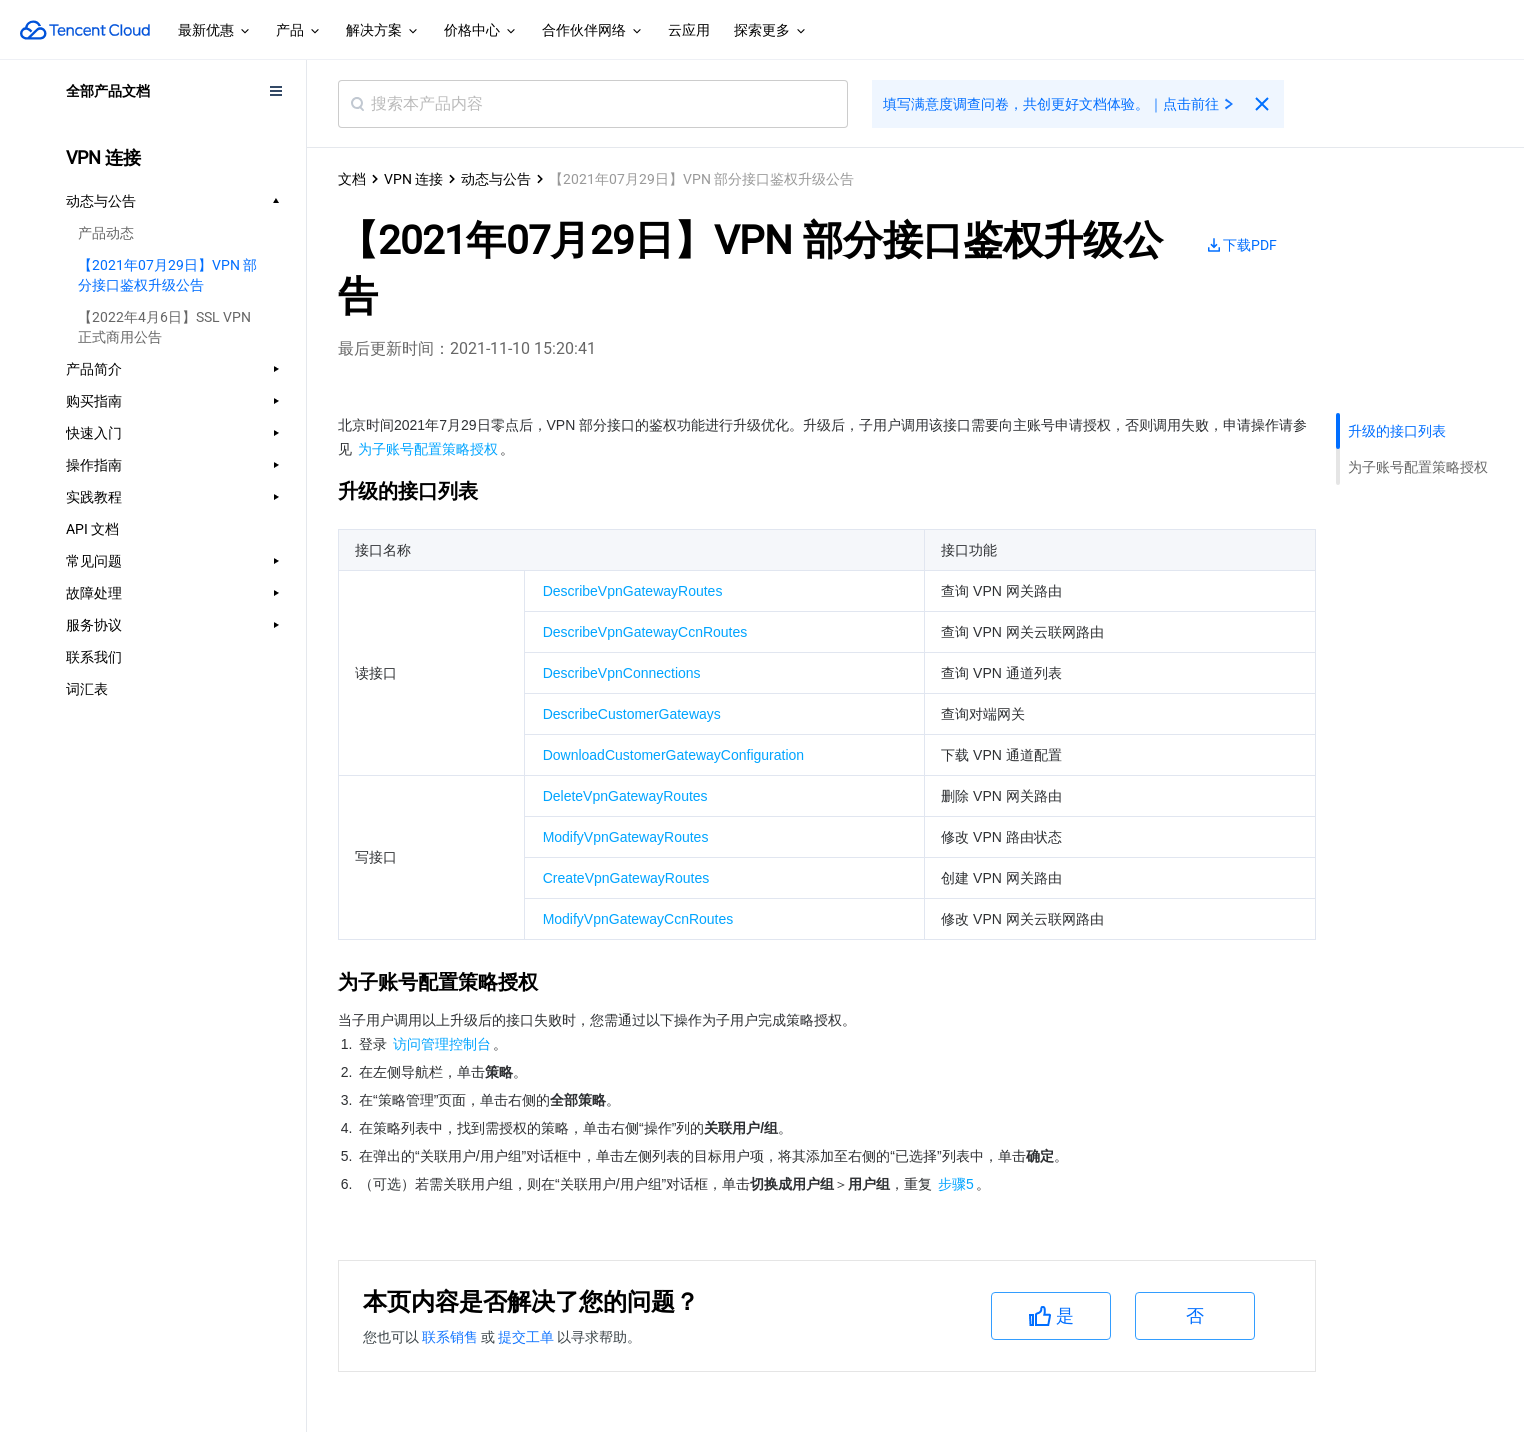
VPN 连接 (413, 179)
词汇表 (87, 689)
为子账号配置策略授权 (1418, 467)
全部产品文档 (108, 91)
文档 (352, 179)
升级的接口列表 (1397, 431)
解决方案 (383, 31)
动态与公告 (496, 179)
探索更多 (771, 31)
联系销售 (451, 1337)
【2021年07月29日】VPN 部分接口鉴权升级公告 (167, 275)
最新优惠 (215, 31)
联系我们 (94, 657)
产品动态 (106, 233)
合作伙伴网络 (593, 31)
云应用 (689, 30)
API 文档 (92, 529)
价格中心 (481, 31)
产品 (299, 31)
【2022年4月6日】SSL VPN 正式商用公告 (164, 327)
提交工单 (527, 1337)
